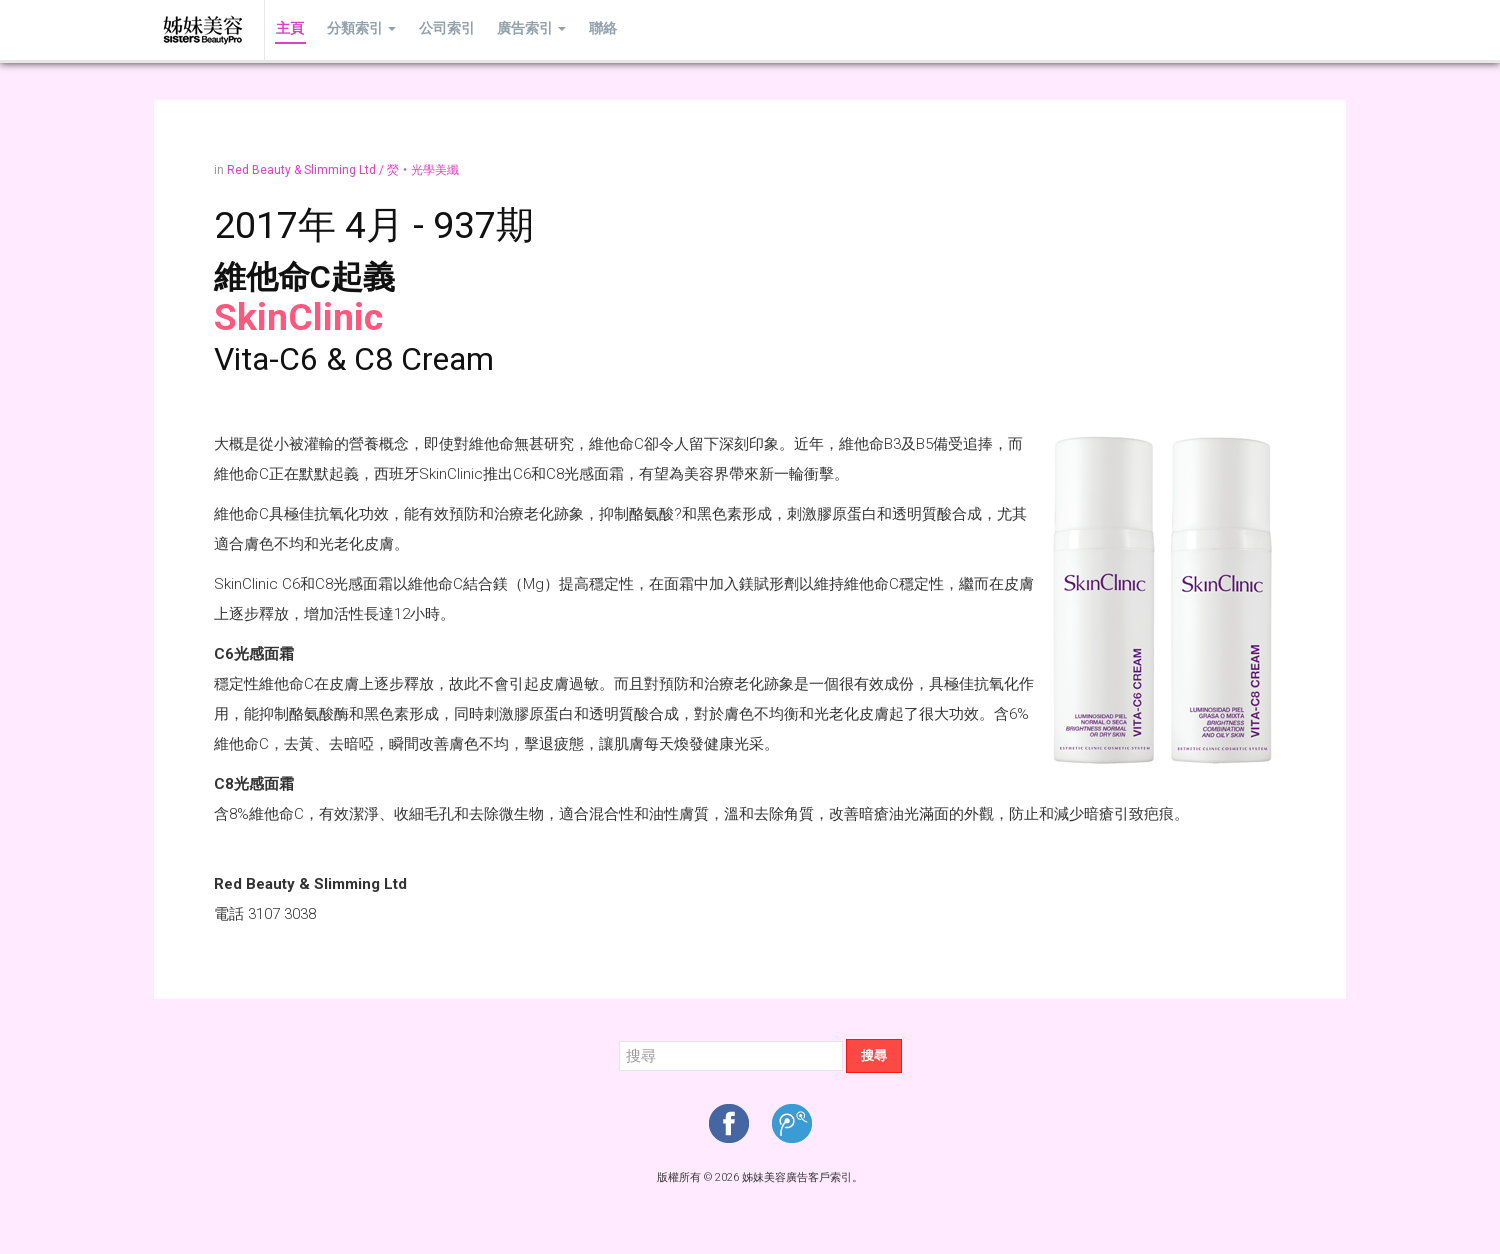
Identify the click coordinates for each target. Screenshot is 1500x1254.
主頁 (289, 29)
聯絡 (591, 29)
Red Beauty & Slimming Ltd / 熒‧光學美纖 (343, 170)
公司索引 (440, 29)
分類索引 (357, 29)
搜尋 (874, 1055)
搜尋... (619, 1039)
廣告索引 (522, 29)
